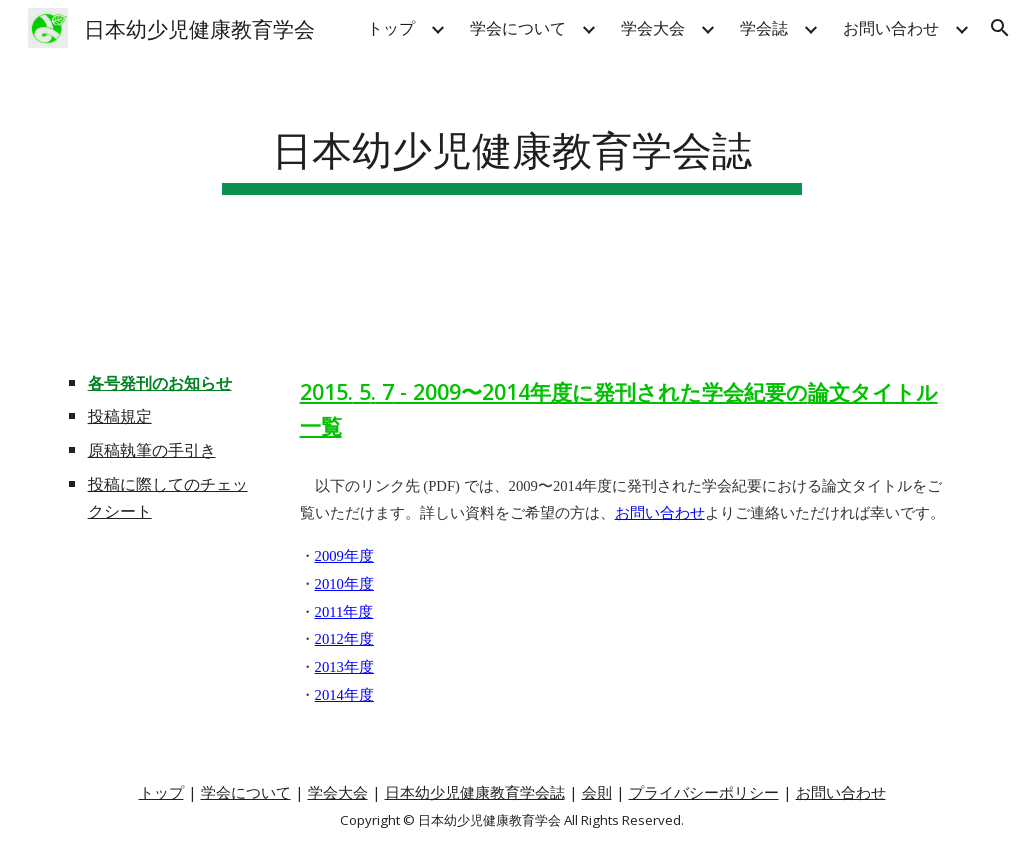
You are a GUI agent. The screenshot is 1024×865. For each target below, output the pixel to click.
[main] (511, 146)
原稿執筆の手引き (152, 450)
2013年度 (344, 667)
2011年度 (344, 612)
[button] (1000, 28)
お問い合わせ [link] (891, 28)
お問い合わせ (660, 513)
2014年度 (344, 695)
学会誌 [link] (764, 28)
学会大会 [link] (653, 28)
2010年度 (344, 584)
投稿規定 (120, 416)
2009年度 (344, 556)
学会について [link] (518, 28)
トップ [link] (391, 28)
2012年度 (344, 639)
